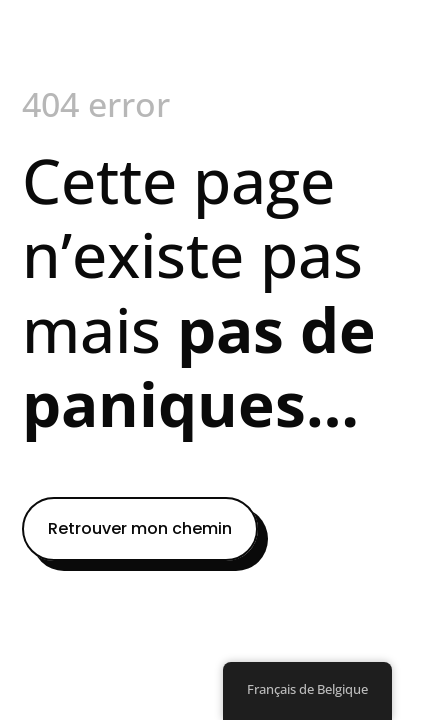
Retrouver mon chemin (140, 528)
